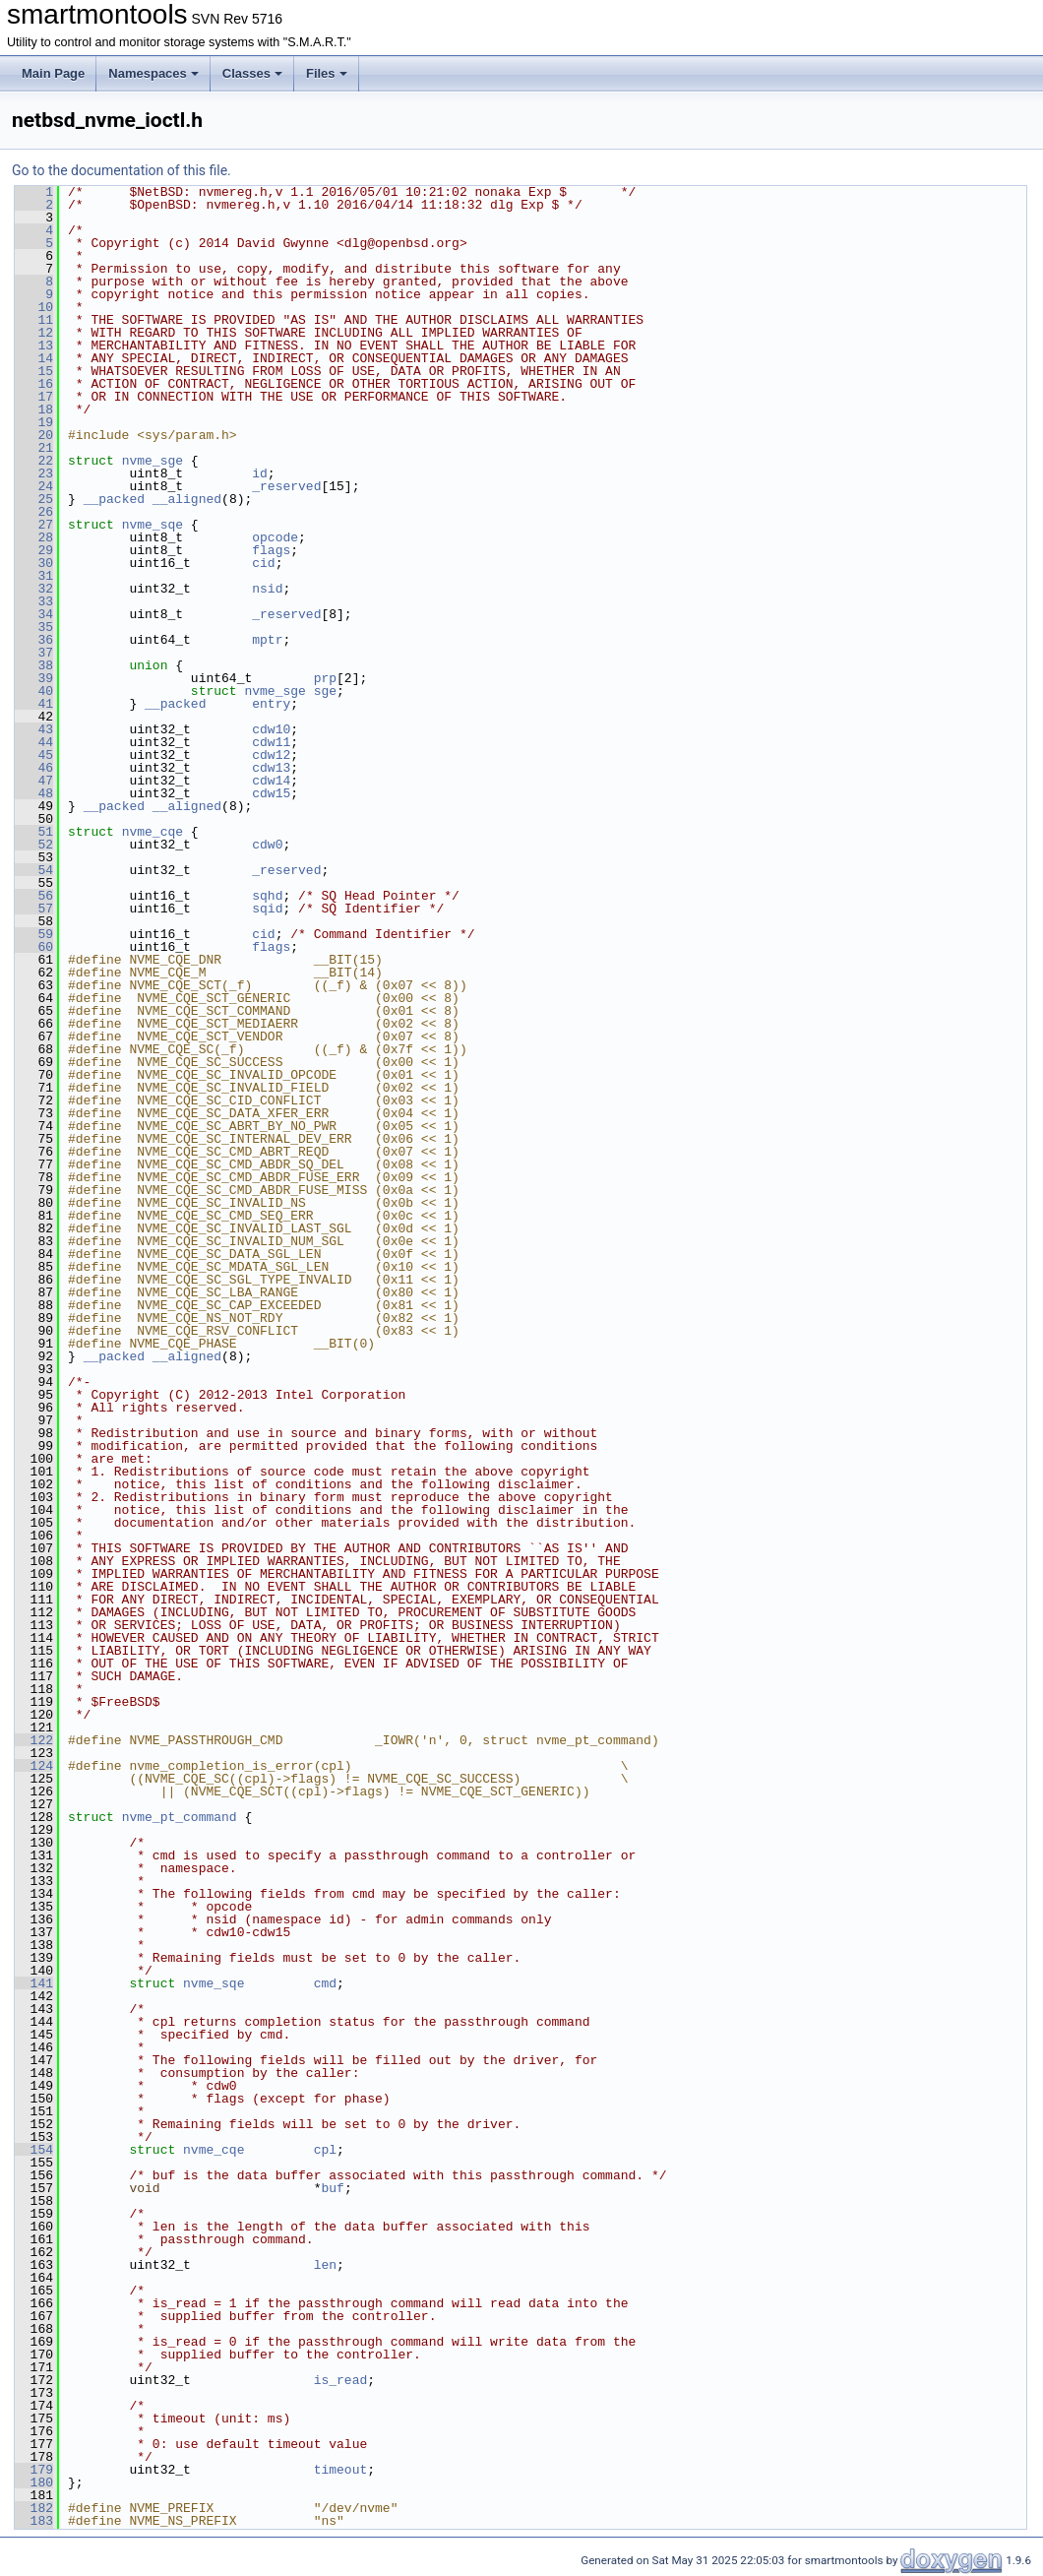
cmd (325, 1983)
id (260, 473)
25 (34, 499)
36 (34, 640)
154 (34, 2150)
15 (34, 371)
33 (34, 601)
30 (34, 563)
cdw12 (271, 755)
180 (34, 2482)
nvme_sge (152, 461)
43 (34, 729)
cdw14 (271, 780)
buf (332, 2188)
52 (34, 844)
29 (34, 550)
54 (34, 870)
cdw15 (271, 793)
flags (271, 550)
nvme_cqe (152, 832)
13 (34, 345)
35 (34, 627)
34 (34, 614)
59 (34, 934)
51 (34, 832)
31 (34, 576)
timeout (341, 2470)
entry (271, 704)
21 (34, 448)
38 (34, 665)
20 (34, 435)
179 (34, 2470)
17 (34, 397)
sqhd (267, 896)
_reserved (286, 486)
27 (34, 525)
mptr (267, 640)
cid (263, 563)
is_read (341, 2380)
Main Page (53, 73)
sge (325, 691)
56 (34, 896)
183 (34, 2521)
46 (34, 768)
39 (34, 678)
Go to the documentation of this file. (121, 170)
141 (34, 1983)
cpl (325, 2150)
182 (34, 2508)
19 (34, 422)
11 (34, 320)
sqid (267, 908)
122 (34, 1740)
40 (34, 691)
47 (34, 780)
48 (34, 793)
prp (325, 678)
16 (34, 384)
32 (34, 588)
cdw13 (271, 768)
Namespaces (153, 73)
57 (34, 908)
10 (34, 307)
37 (34, 652)
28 (34, 537)
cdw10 (271, 729)
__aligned (187, 499)
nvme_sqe (152, 525)
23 (34, 473)
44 (34, 742)
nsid (267, 588)
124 (34, 1766)
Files (326, 73)
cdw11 (271, 742)
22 (34, 461)
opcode (275, 537)
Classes (252, 73)
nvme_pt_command (179, 1817)
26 (34, 512)
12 (34, 333)
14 (34, 358)
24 (34, 486)
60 (34, 947)
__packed (114, 499)
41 (34, 704)
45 (34, 755)
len (325, 2265)
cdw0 (267, 844)
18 (34, 409)
